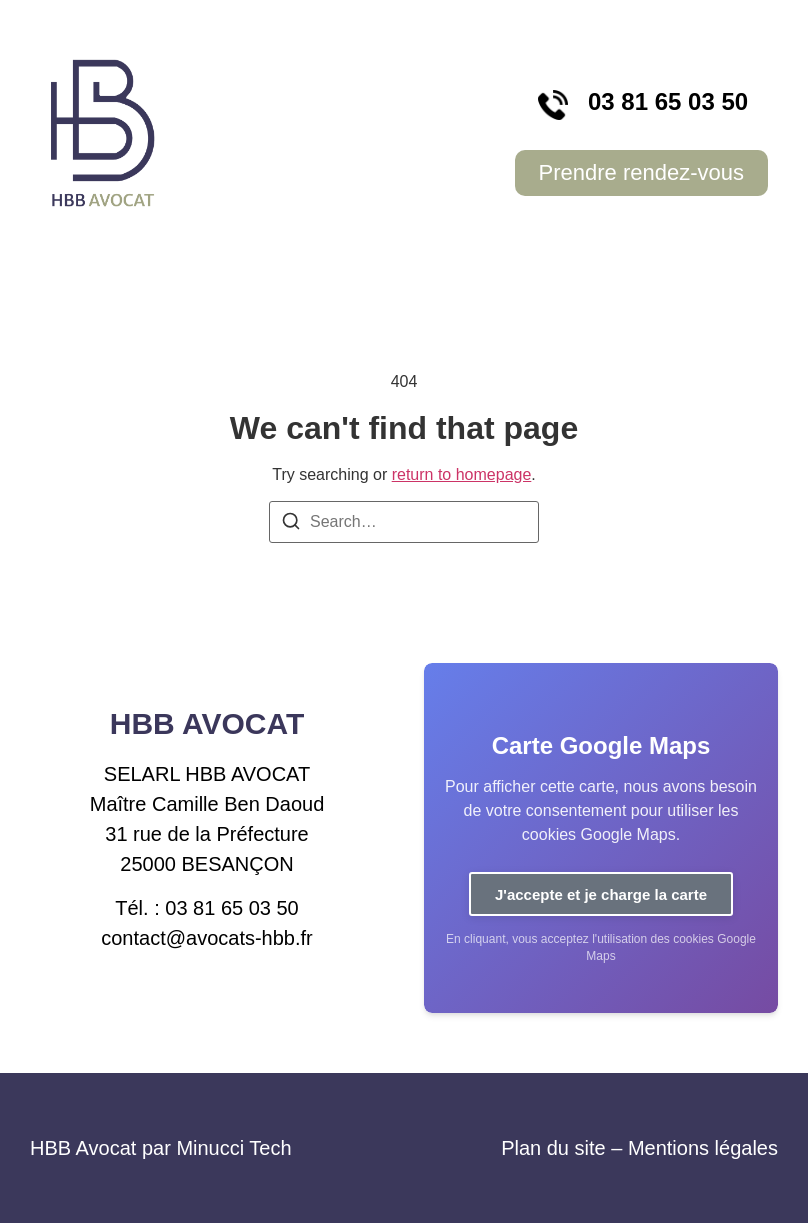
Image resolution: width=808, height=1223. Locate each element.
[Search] (291, 524)
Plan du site (553, 1148)
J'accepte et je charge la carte (601, 894)
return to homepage (462, 474)
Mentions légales (703, 1148)
